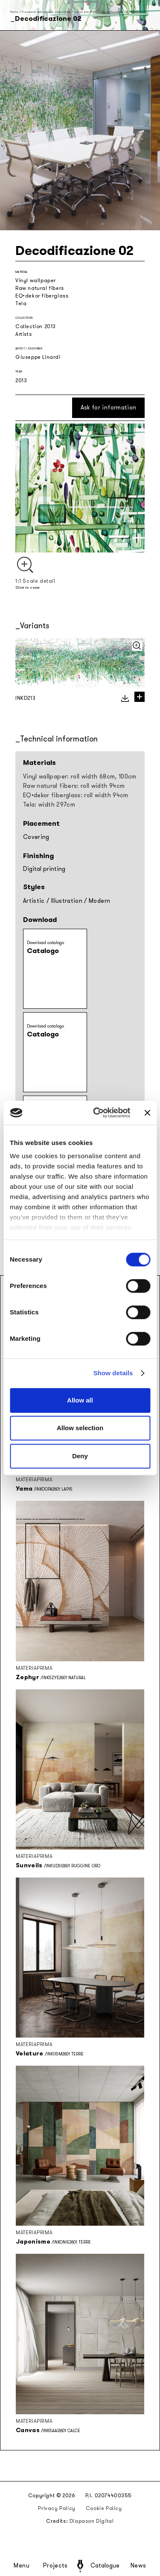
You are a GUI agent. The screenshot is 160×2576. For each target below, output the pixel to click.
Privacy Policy (56, 2508)
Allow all (80, 1400)
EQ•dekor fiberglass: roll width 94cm (75, 795)
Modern (99, 901)
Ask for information (109, 408)
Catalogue (104, 2566)
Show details (113, 1373)
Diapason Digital (92, 2521)
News (138, 2566)
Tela (20, 303)
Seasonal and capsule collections (46, 12)
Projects (55, 2566)
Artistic (34, 901)
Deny (80, 1456)
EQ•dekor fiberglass (41, 295)
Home (14, 12)
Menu (22, 2566)
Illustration (66, 901)
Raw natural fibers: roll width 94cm (74, 786)
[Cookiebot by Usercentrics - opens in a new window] (97, 1112)
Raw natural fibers (39, 288)
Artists (23, 334)
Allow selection (80, 1427)
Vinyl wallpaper (35, 280)
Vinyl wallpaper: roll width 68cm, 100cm (80, 777)
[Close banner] (147, 1113)
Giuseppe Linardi (38, 357)
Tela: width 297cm (49, 805)
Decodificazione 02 (114, 12)
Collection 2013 (85, 12)
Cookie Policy (104, 2508)
